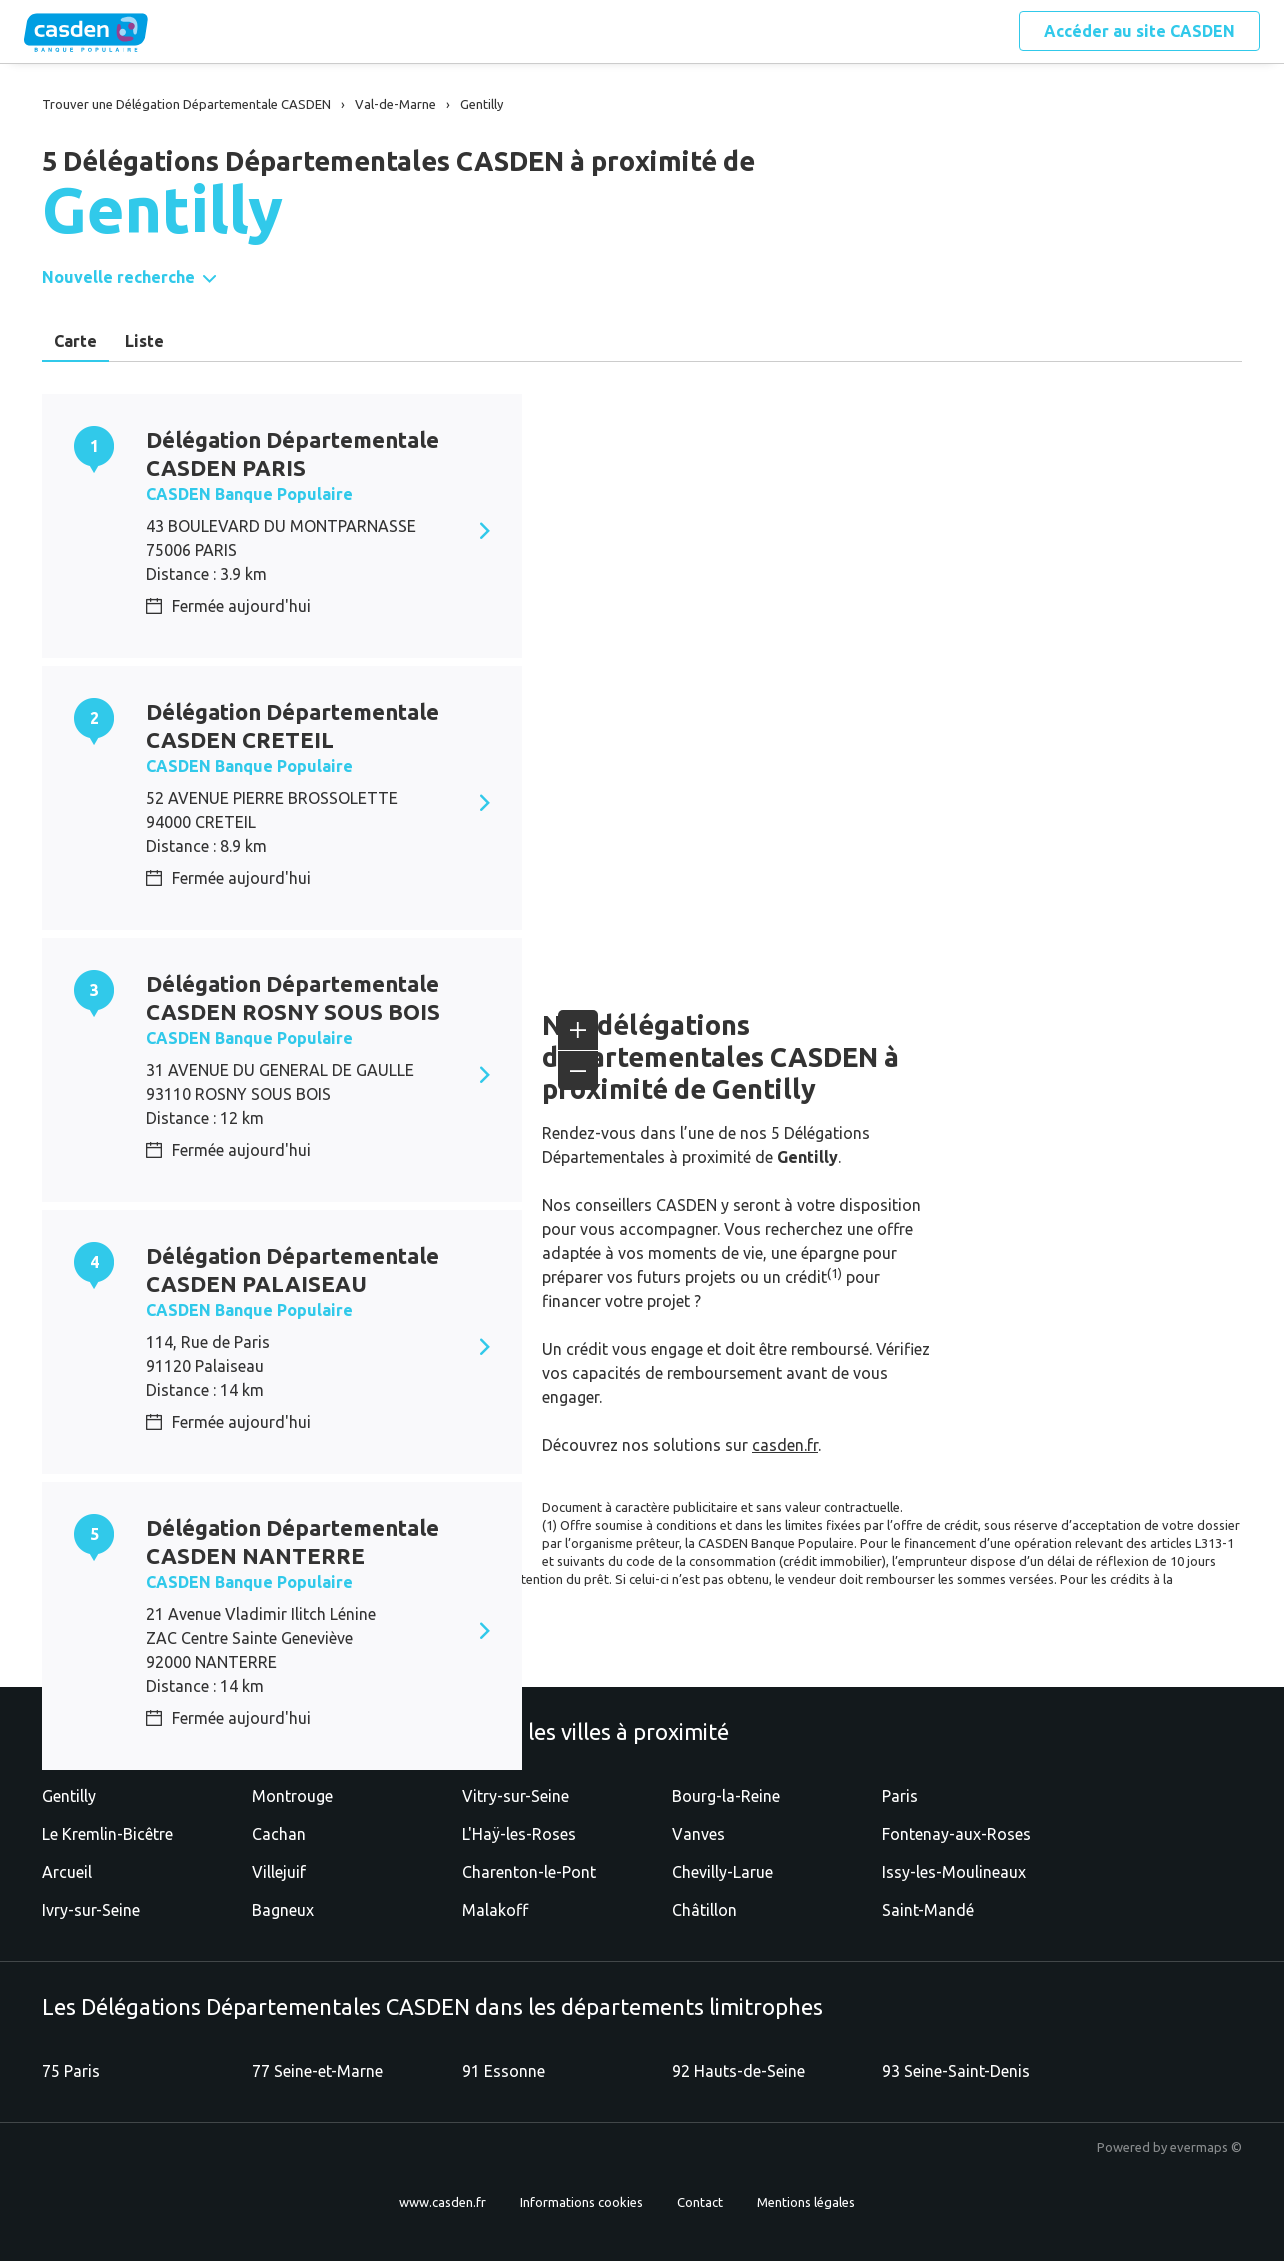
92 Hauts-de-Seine (738, 2071)
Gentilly (69, 1796)
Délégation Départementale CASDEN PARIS (292, 453)
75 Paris (71, 2071)
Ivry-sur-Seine (91, 1910)
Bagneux (283, 1910)
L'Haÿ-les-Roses (519, 1834)
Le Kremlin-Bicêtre (107, 1834)
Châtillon (704, 1910)
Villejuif (279, 1872)
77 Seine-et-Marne (317, 2071)
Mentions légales (806, 2202)
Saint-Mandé (928, 1910)
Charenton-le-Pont (529, 1872)
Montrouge (292, 1796)
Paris (900, 1796)
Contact (700, 2202)
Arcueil (67, 1872)
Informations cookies (581, 2202)
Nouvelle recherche (118, 277)
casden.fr (785, 1445)
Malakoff (495, 1910)
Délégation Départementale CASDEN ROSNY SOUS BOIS (293, 997)
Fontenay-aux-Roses (956, 1834)
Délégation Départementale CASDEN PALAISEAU (292, 1269)
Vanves (698, 1834)
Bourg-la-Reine (726, 1796)
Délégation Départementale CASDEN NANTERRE (292, 1541)
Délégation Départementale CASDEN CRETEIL (292, 725)
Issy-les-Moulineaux (954, 1872)
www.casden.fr (442, 2202)
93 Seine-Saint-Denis (956, 2071)
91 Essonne (503, 2071)
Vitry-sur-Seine (515, 1796)
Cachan (279, 1834)
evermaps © (1206, 2147)
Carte (75, 341)
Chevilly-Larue (722, 1872)
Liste (144, 341)
